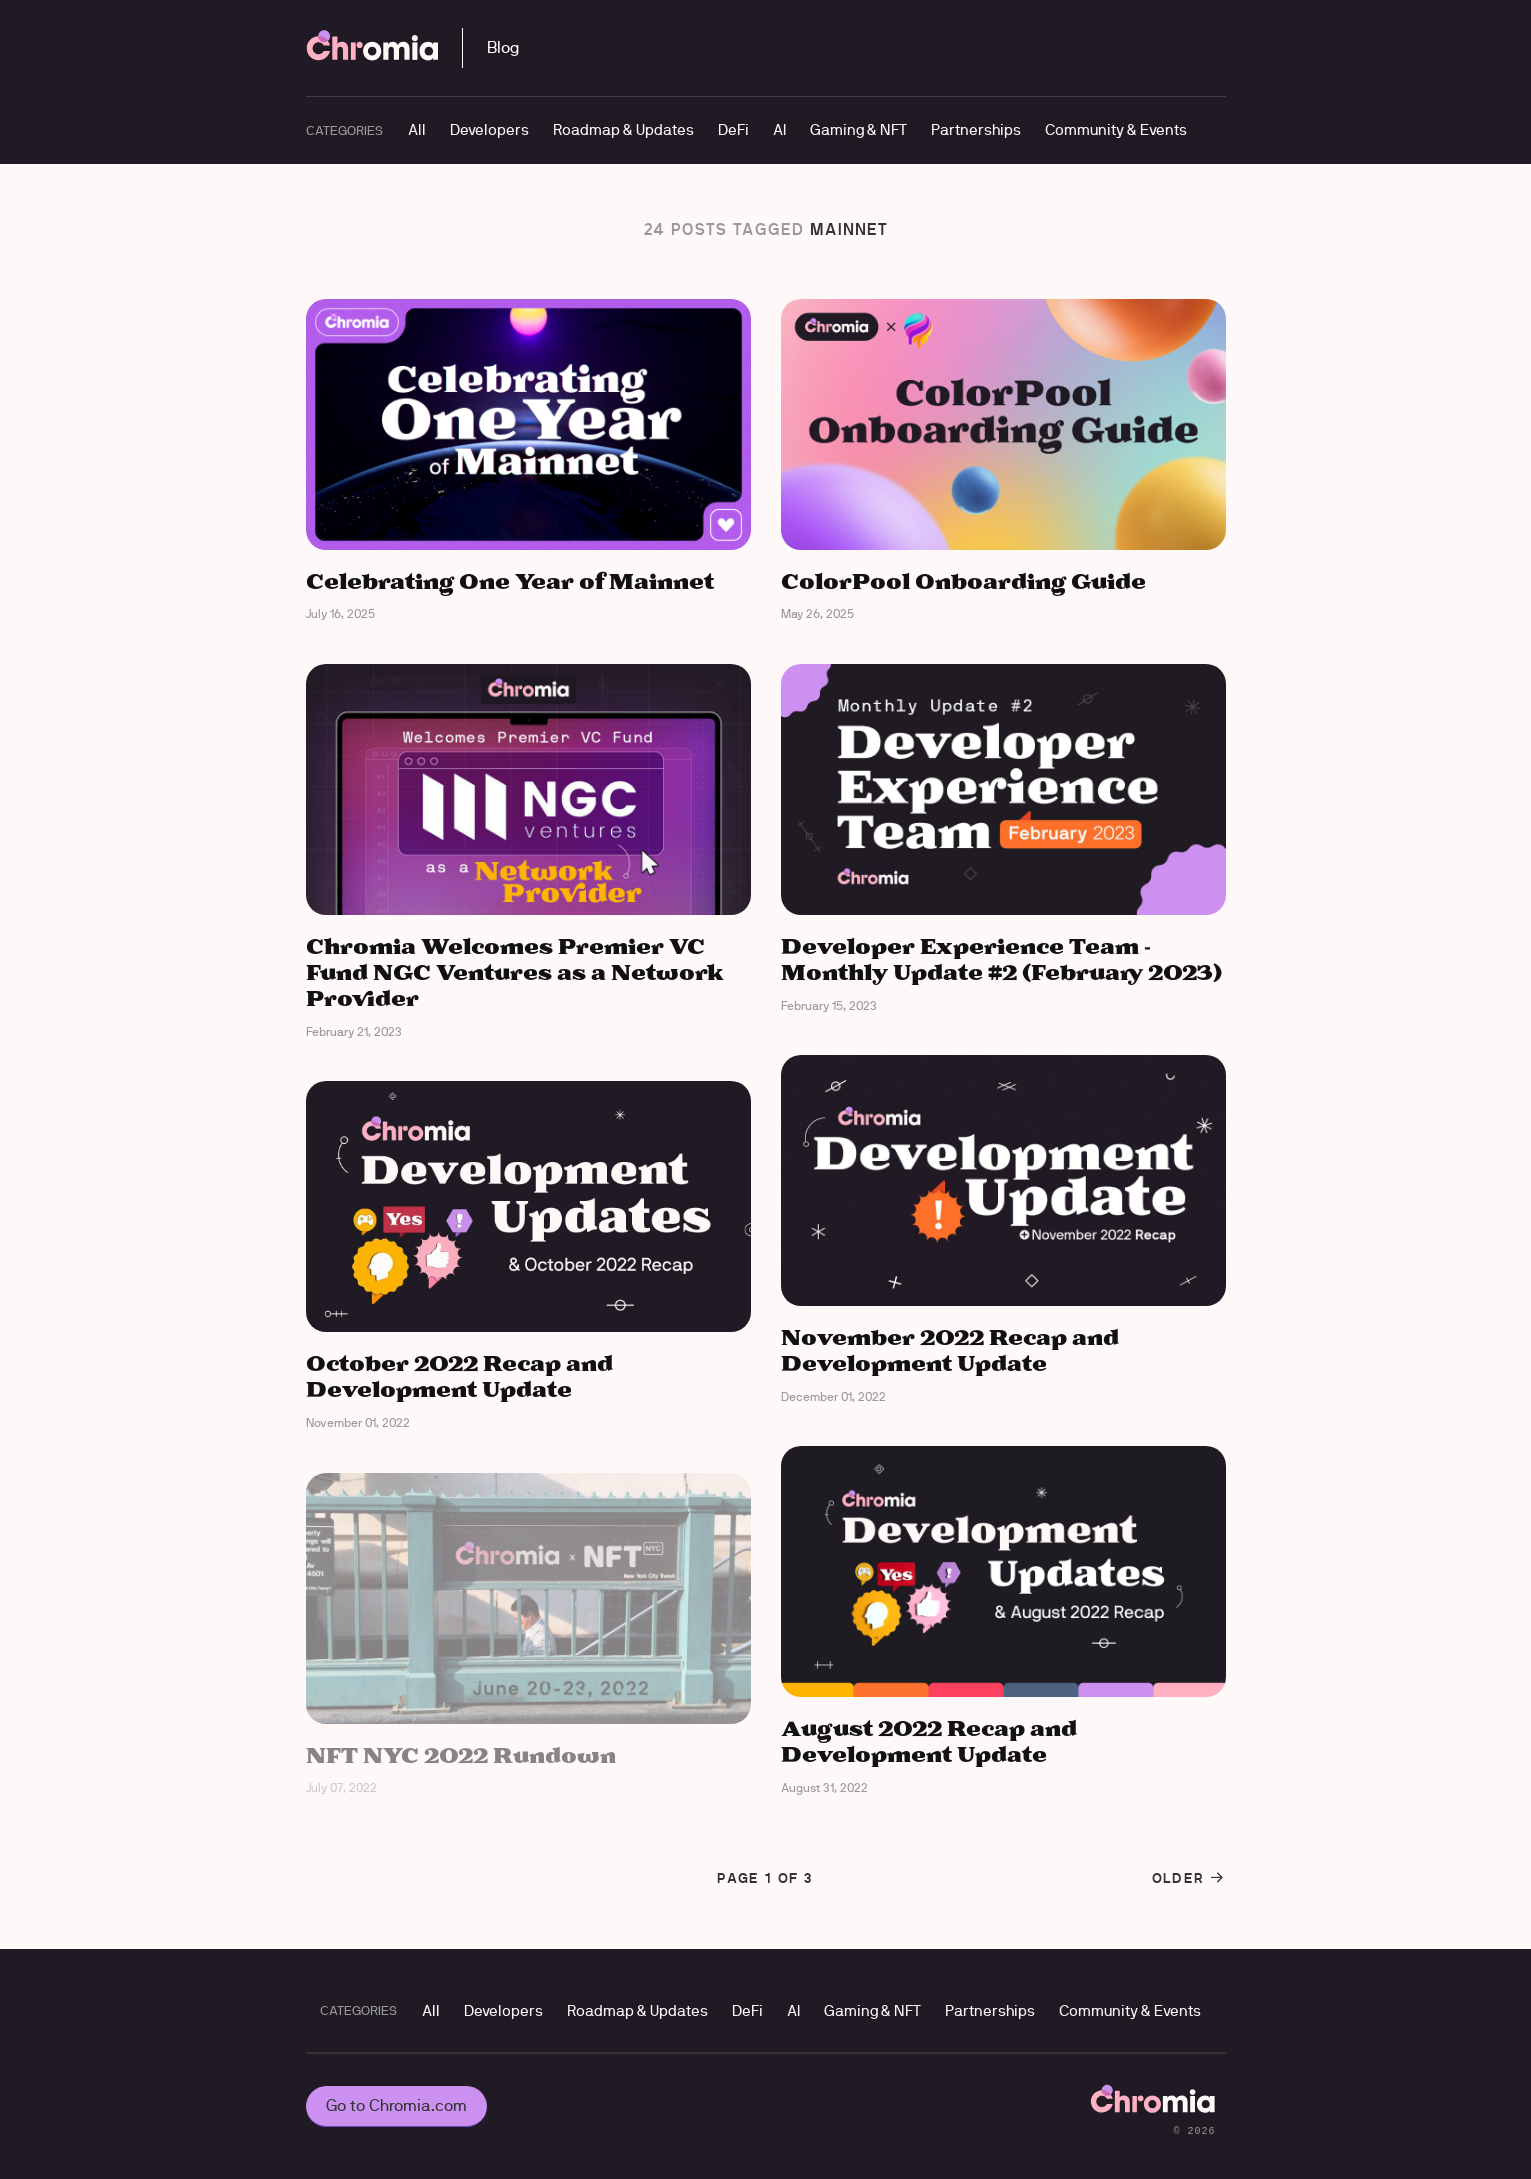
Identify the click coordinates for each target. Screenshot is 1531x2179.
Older (1189, 1878)
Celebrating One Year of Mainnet (510, 582)
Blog (503, 47)
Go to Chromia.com (396, 2105)
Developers (489, 129)
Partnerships (976, 129)
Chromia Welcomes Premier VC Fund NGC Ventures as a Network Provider (515, 974)
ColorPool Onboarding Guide (963, 582)
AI (779, 129)
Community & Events (1116, 129)
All (417, 129)
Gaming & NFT (858, 129)
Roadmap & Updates (623, 129)
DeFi (733, 129)
